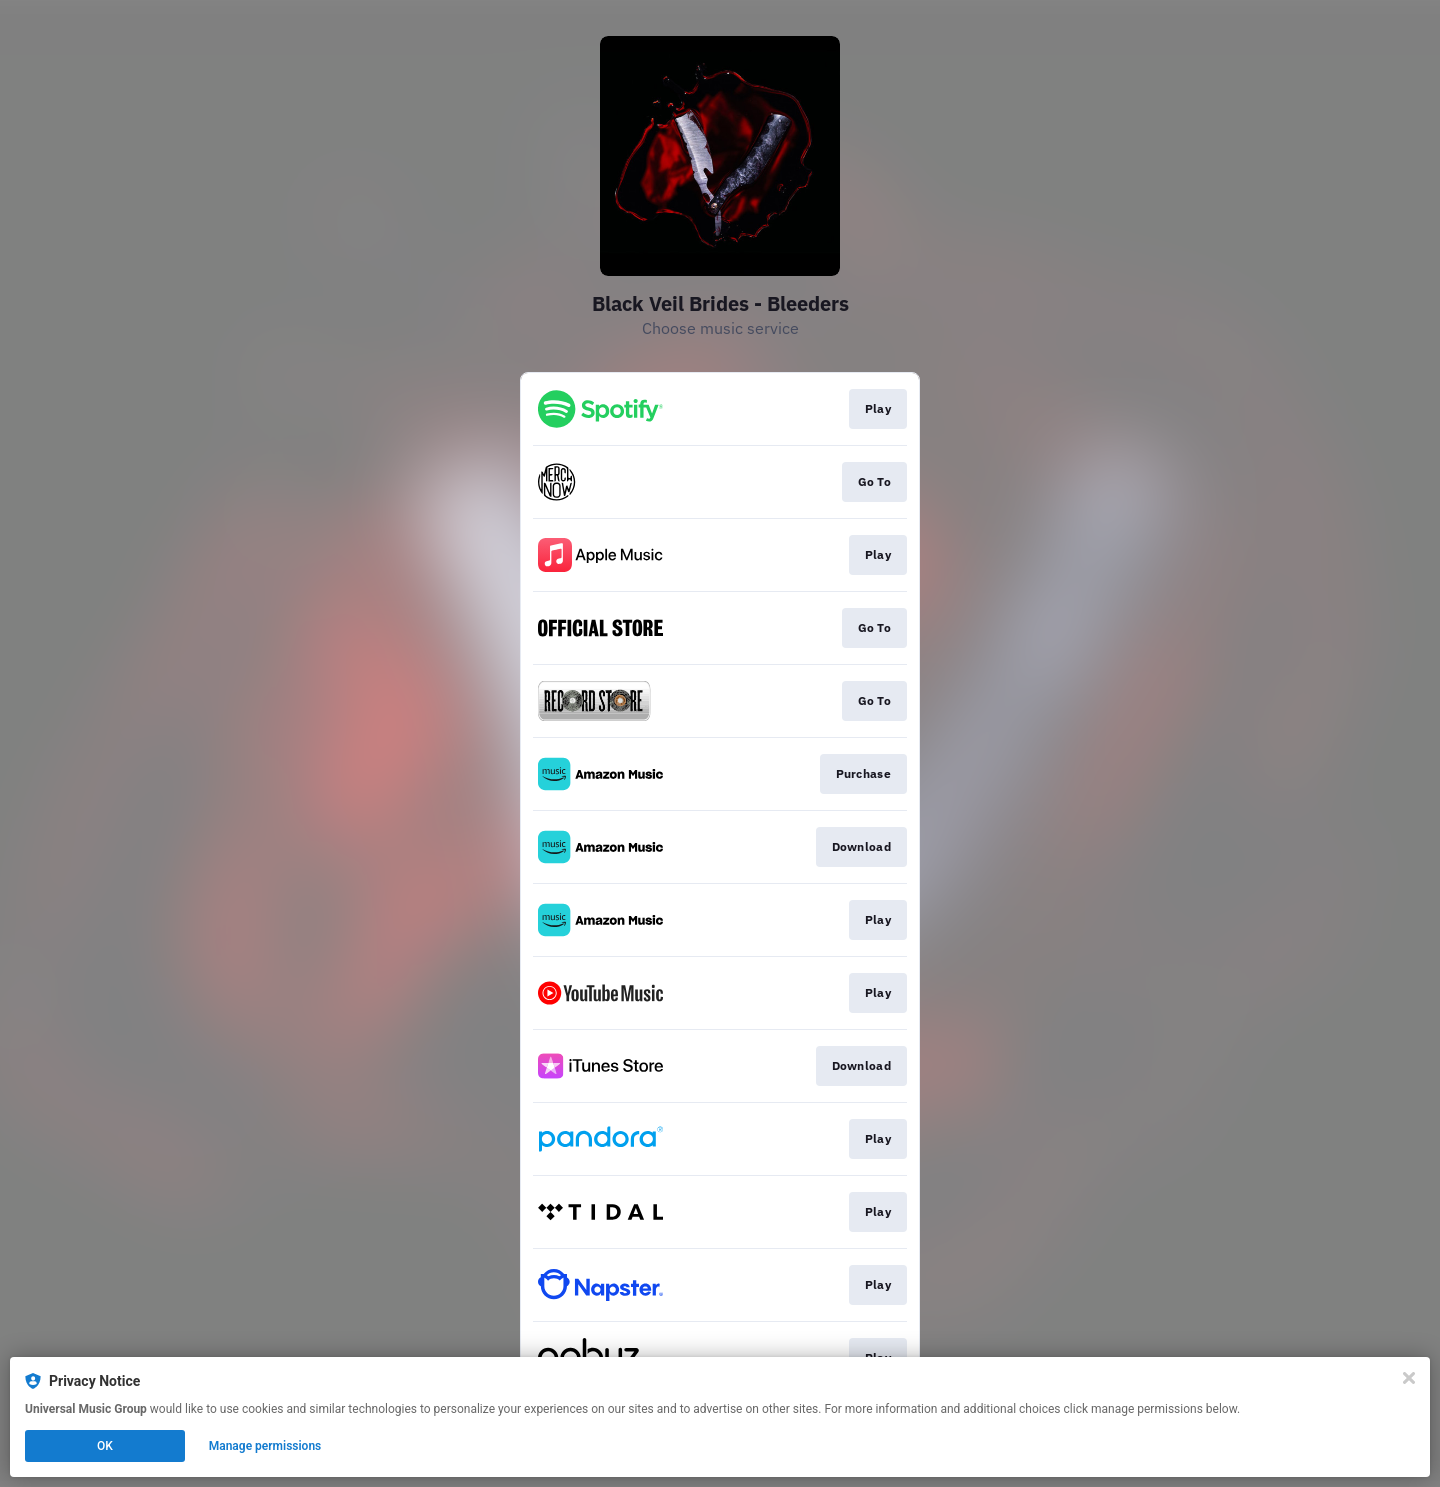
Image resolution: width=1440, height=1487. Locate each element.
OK (105, 1446)
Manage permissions (265, 1446)
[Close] (1409, 1378)
